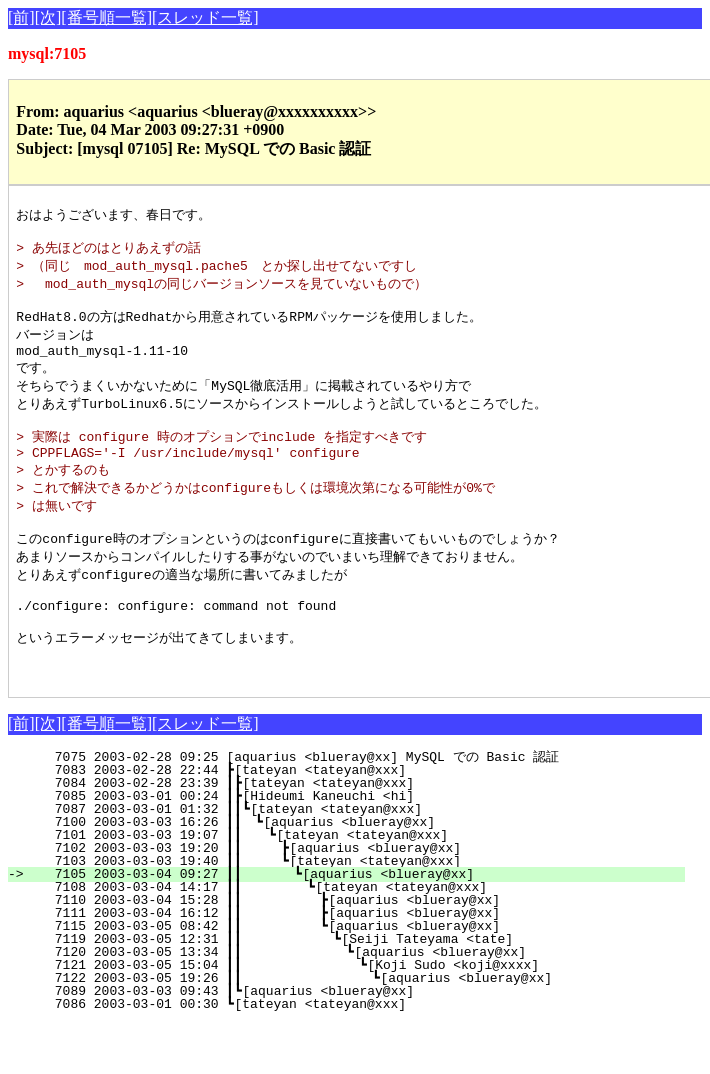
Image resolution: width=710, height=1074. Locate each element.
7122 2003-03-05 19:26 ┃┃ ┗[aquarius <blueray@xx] (349, 1028)
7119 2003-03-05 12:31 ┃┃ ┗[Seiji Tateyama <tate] (353, 989)
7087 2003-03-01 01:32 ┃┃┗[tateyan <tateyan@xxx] (362, 859)
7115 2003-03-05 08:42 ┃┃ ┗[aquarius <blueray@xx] (354, 976)
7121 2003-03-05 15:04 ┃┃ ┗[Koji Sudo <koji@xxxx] (351, 1015)
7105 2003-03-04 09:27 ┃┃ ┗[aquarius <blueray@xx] (357, 924)
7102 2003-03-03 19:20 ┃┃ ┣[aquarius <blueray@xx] (358, 898)
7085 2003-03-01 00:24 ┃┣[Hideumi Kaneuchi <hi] (366, 846)
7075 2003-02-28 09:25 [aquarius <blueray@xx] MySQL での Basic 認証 (369, 807)
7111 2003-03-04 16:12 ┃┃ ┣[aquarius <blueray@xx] (354, 963)
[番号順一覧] (106, 17)
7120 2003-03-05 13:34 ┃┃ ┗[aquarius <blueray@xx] (352, 1002)
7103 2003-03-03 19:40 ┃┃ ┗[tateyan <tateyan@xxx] (358, 911)
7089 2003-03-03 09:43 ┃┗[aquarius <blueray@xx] (366, 1041)
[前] (21, 17)
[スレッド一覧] (205, 17)
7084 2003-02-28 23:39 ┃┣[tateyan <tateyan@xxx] (366, 833)
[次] (48, 17)
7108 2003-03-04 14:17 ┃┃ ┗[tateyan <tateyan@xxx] (356, 937)
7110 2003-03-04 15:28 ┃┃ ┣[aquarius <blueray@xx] (354, 950)
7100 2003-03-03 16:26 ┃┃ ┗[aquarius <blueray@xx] (361, 872)
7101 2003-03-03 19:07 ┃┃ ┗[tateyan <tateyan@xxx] (360, 885)
